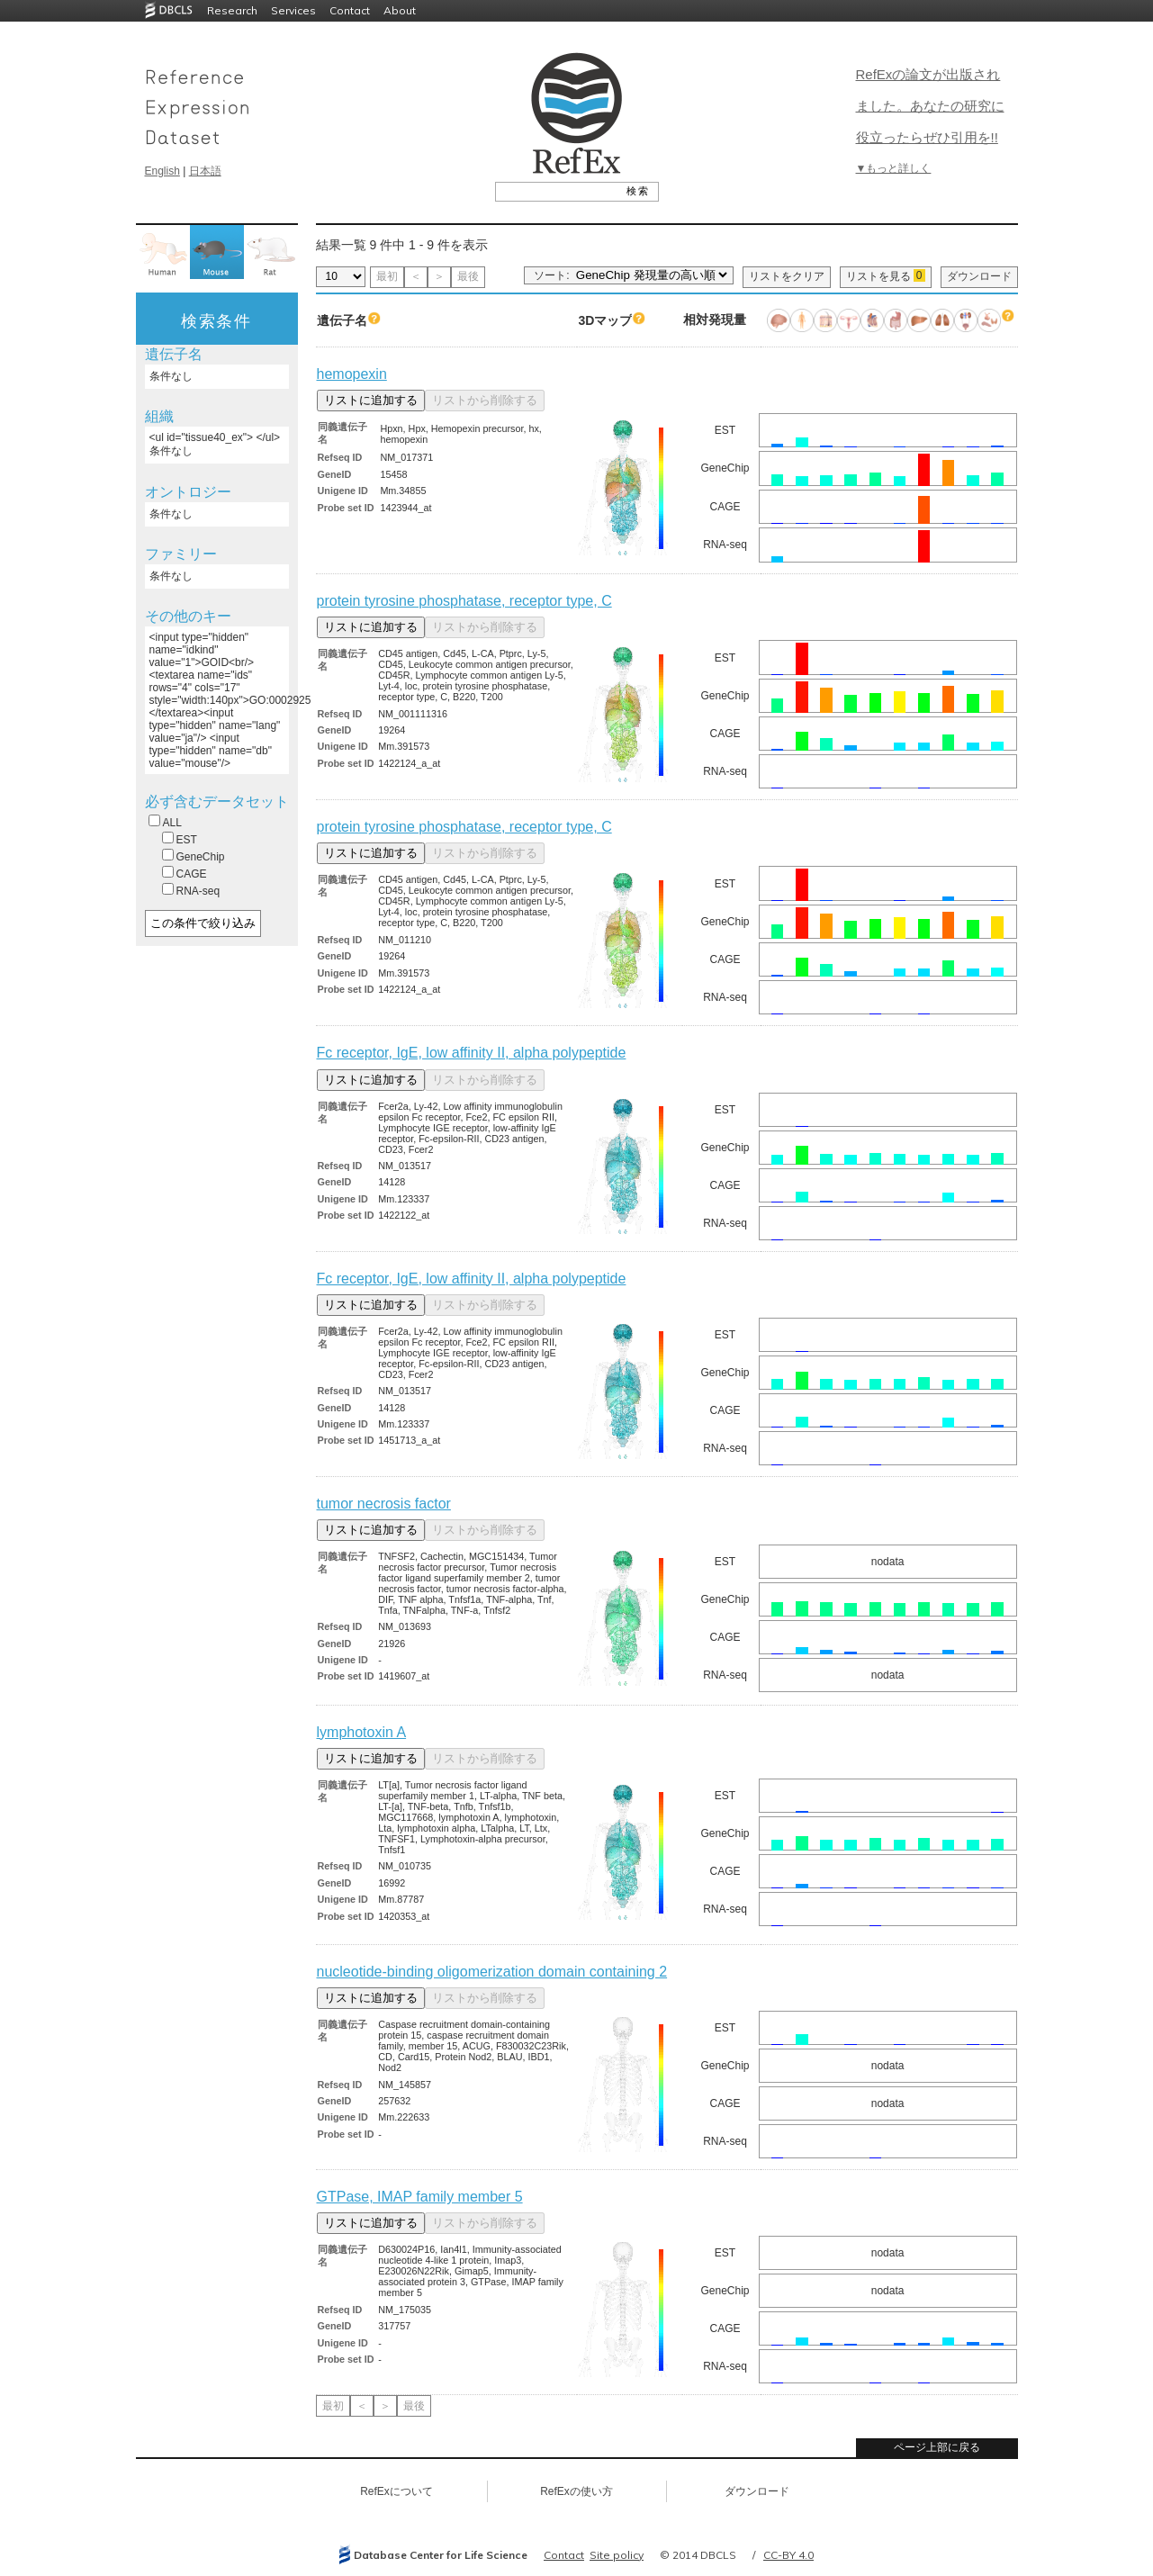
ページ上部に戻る (937, 2447)
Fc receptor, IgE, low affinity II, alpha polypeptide (471, 1052)
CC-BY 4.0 (788, 2555)
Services (293, 10)
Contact (349, 10)
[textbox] (556, 191)
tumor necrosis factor (384, 1503)
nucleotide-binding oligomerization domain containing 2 (492, 1971)
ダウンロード (979, 276)
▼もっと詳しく (894, 168)
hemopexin (352, 374)
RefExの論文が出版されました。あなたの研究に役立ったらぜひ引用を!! (930, 106)
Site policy (617, 2555)
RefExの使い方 (576, 2491)
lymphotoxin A (362, 1732)
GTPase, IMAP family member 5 (420, 2196)
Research (232, 10)
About (399, 10)
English (162, 171)
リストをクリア (786, 276)
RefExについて (396, 2491)
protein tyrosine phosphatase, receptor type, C (464, 600)
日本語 (205, 171)
